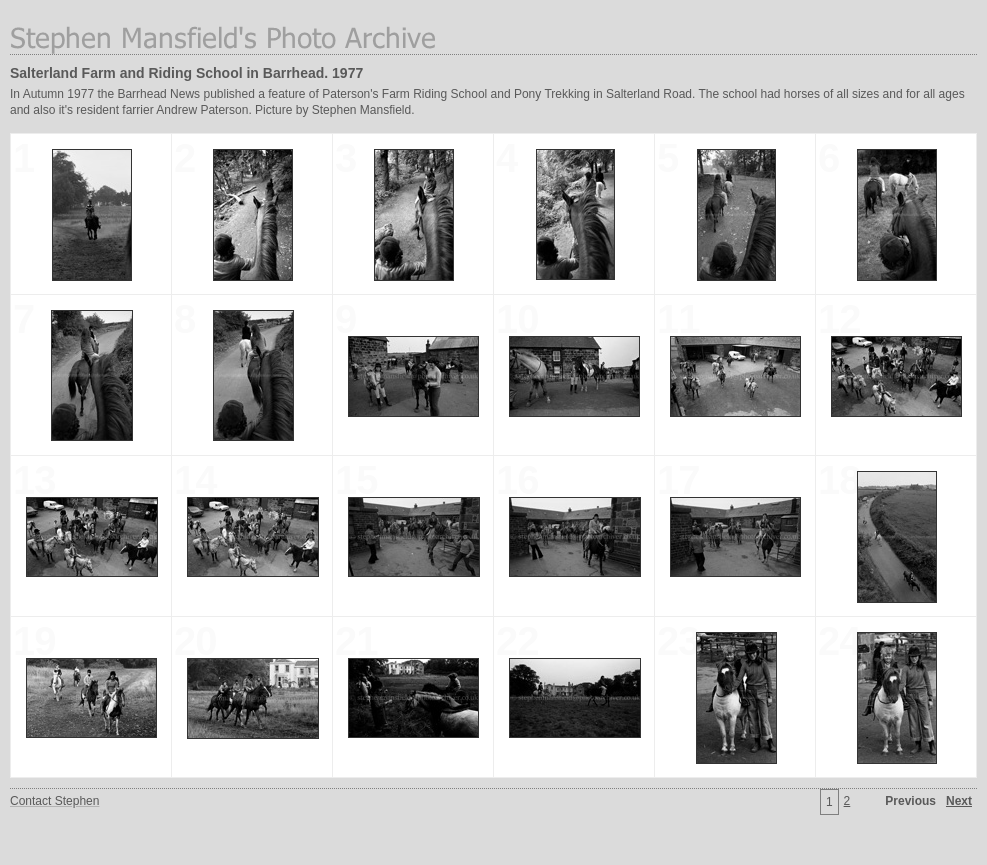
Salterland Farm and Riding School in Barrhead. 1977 (186, 73)
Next (959, 801)
